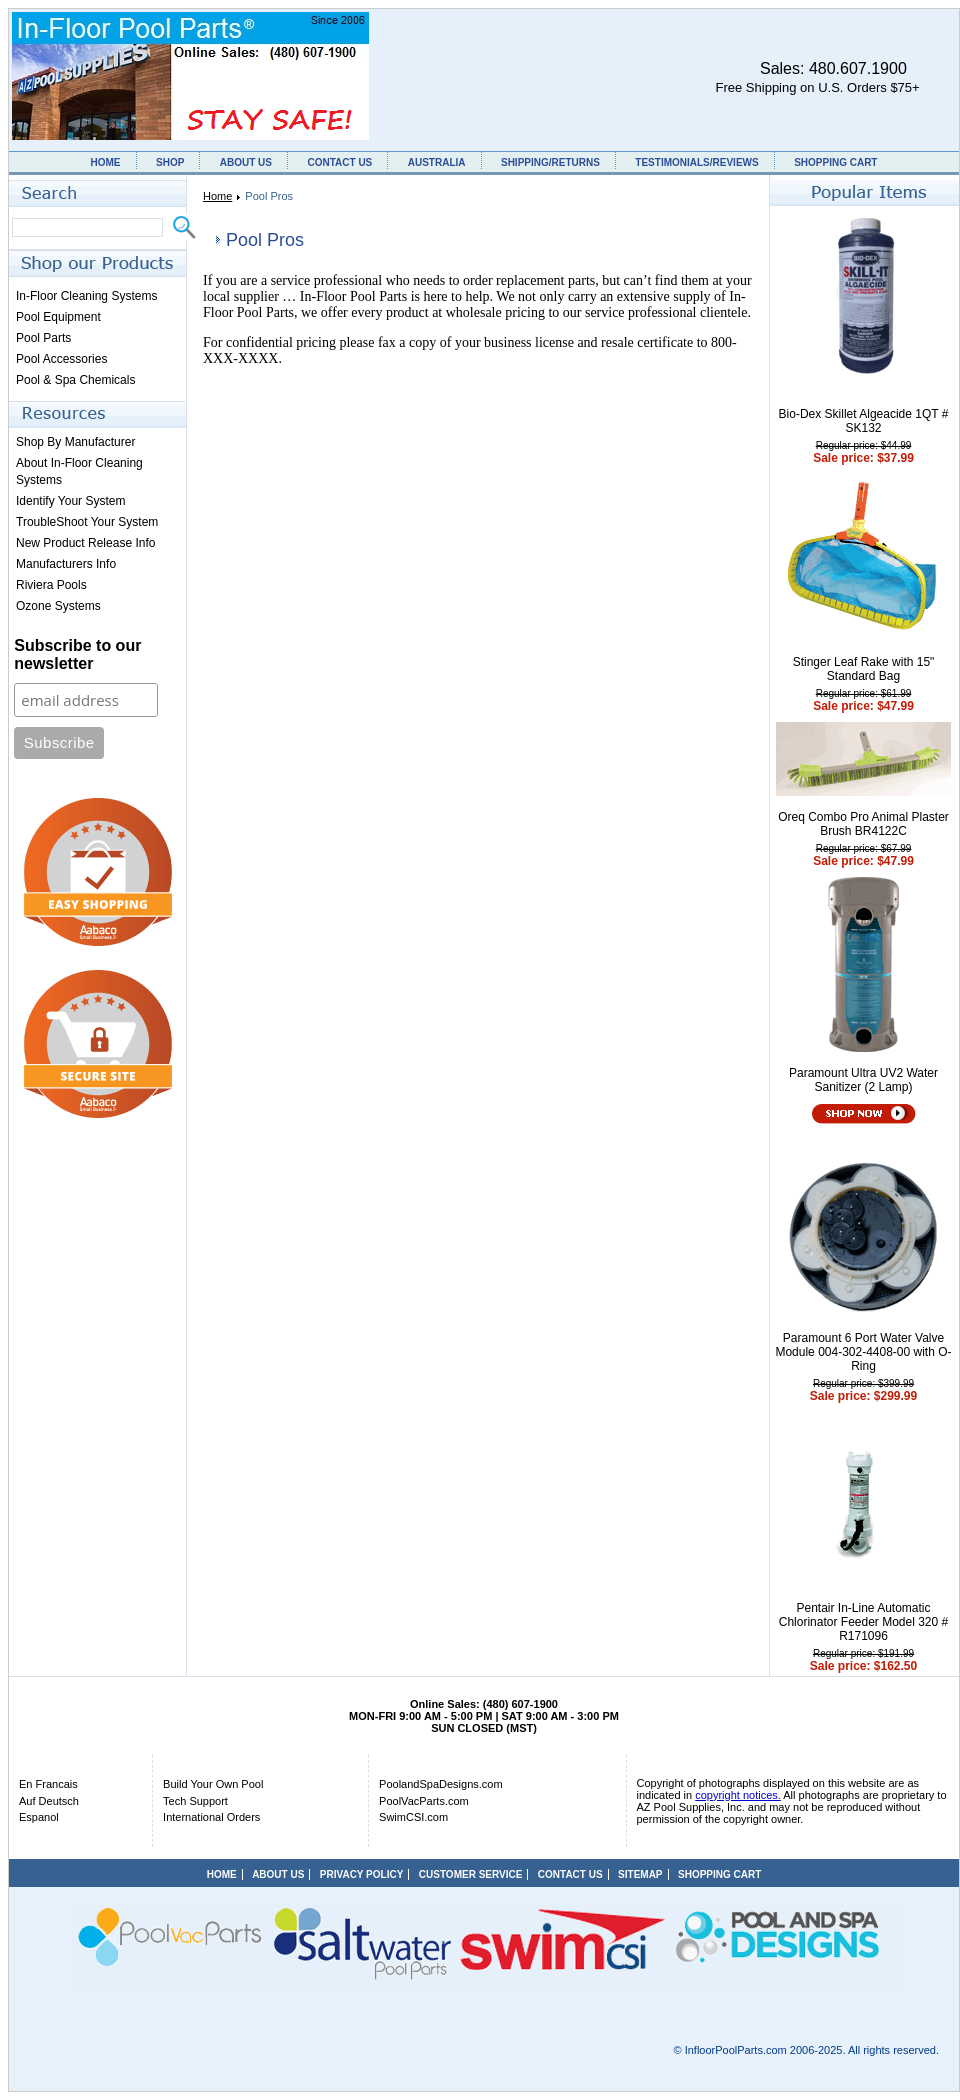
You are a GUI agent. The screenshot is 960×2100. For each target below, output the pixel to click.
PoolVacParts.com (424, 1801)
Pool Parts (43, 338)
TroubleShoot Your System (87, 522)
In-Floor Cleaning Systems (86, 296)
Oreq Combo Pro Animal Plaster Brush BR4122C (863, 824)
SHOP (170, 162)
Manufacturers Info (66, 564)
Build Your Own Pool (213, 1784)
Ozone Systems (58, 606)
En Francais (48, 1784)
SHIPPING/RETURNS (550, 162)
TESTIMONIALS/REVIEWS (696, 162)
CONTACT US (339, 162)
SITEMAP (640, 1874)
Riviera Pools (51, 585)
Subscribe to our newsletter (77, 654)
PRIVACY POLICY (362, 1874)
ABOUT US (246, 162)
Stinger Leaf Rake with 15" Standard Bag (864, 669)
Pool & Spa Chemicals (75, 380)
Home (217, 196)
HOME (106, 162)
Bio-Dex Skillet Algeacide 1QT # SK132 (864, 421)
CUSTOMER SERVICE (471, 1874)
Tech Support (195, 1801)
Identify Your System (70, 501)
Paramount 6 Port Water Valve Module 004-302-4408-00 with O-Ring (863, 1352)
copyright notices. (738, 1795)
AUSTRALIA (437, 162)
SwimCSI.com (413, 1817)
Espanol (39, 1817)
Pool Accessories (61, 359)
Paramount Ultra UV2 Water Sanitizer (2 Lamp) (863, 1080)
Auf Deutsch (49, 1801)
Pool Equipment (58, 317)
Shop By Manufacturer (75, 442)
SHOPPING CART (835, 162)
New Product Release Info (85, 543)
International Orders (211, 1817)
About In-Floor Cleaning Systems (79, 471)
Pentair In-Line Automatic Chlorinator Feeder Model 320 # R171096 (863, 1622)
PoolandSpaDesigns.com (441, 1784)
